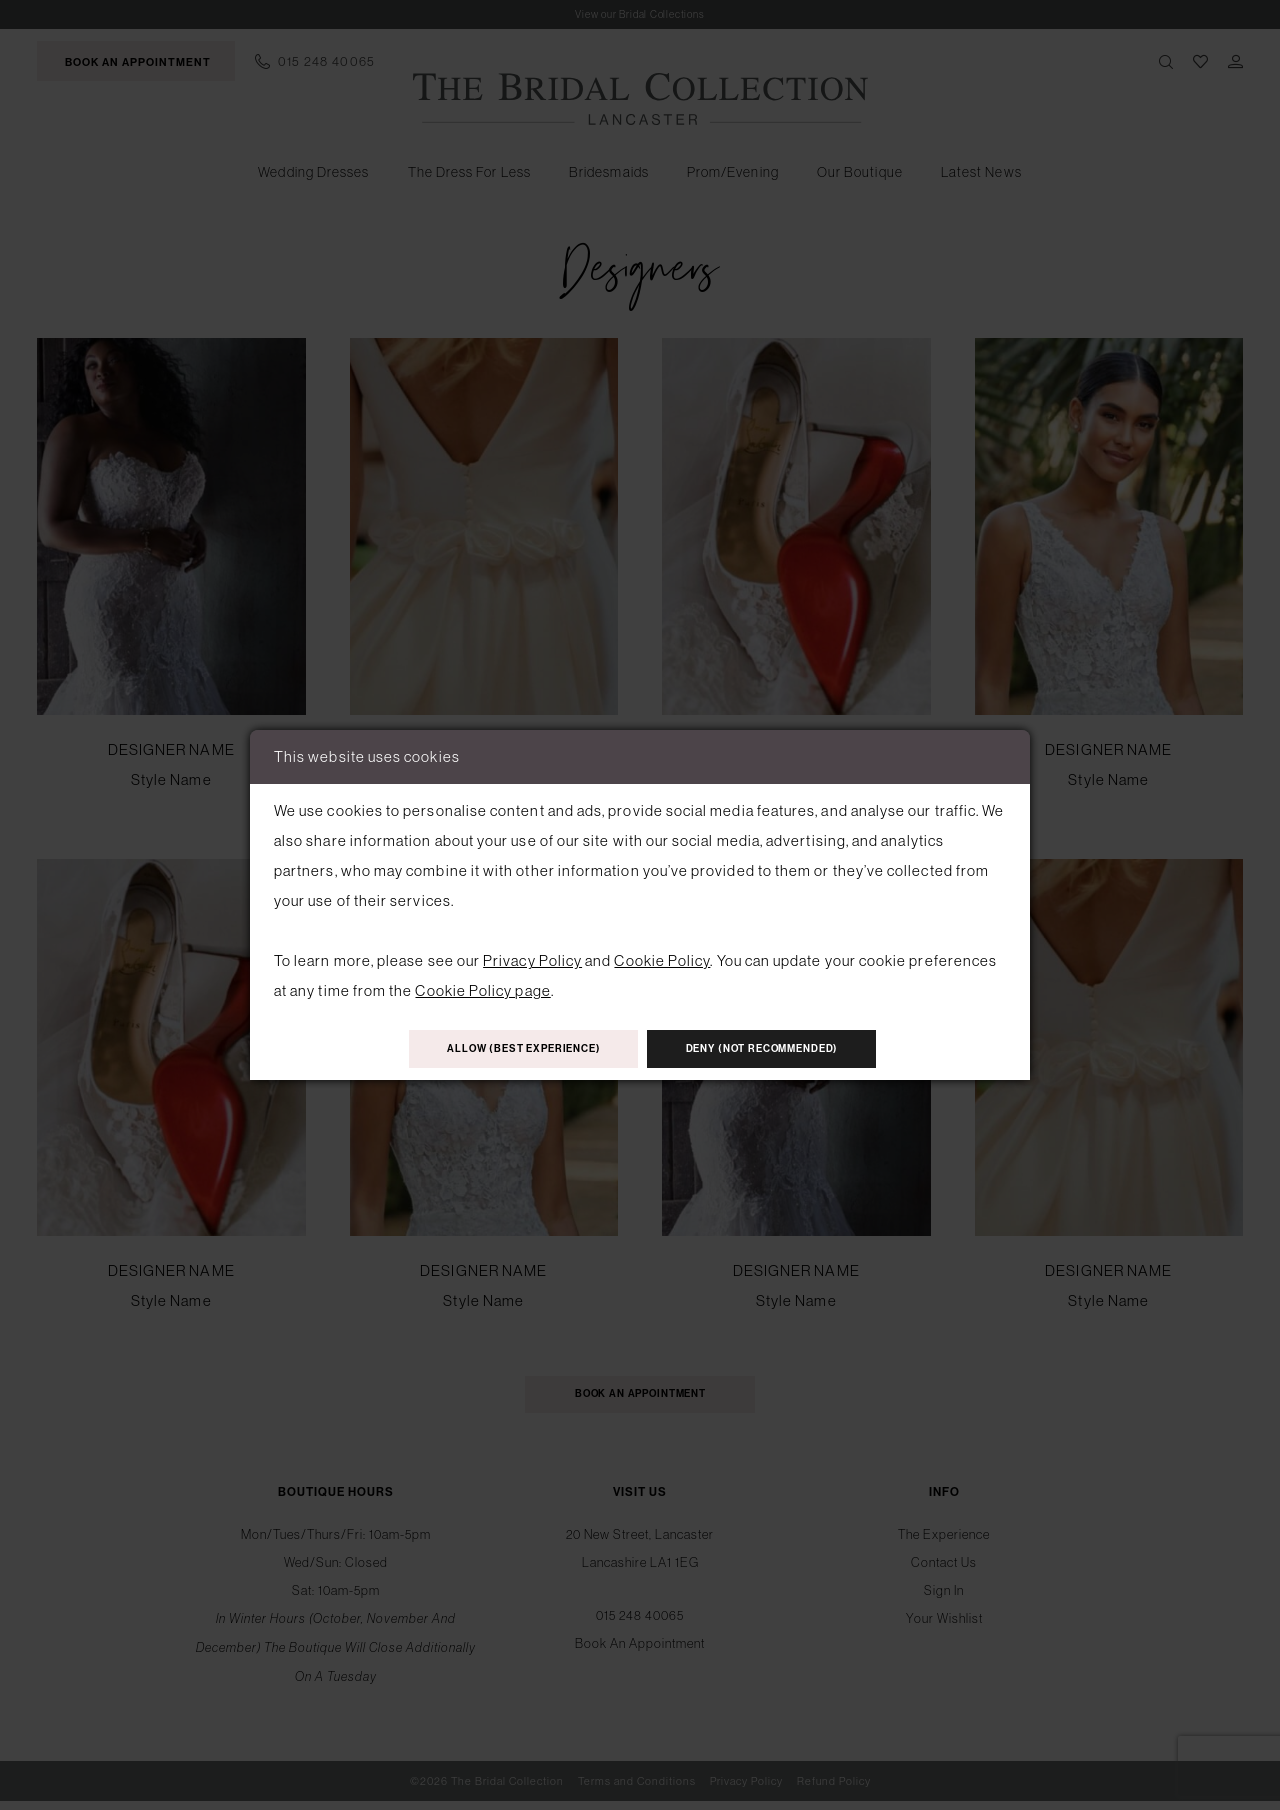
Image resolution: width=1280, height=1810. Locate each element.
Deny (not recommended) (783, 1050)
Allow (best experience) (503, 1050)
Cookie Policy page (482, 987)
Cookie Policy (662, 957)
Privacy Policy (532, 957)
